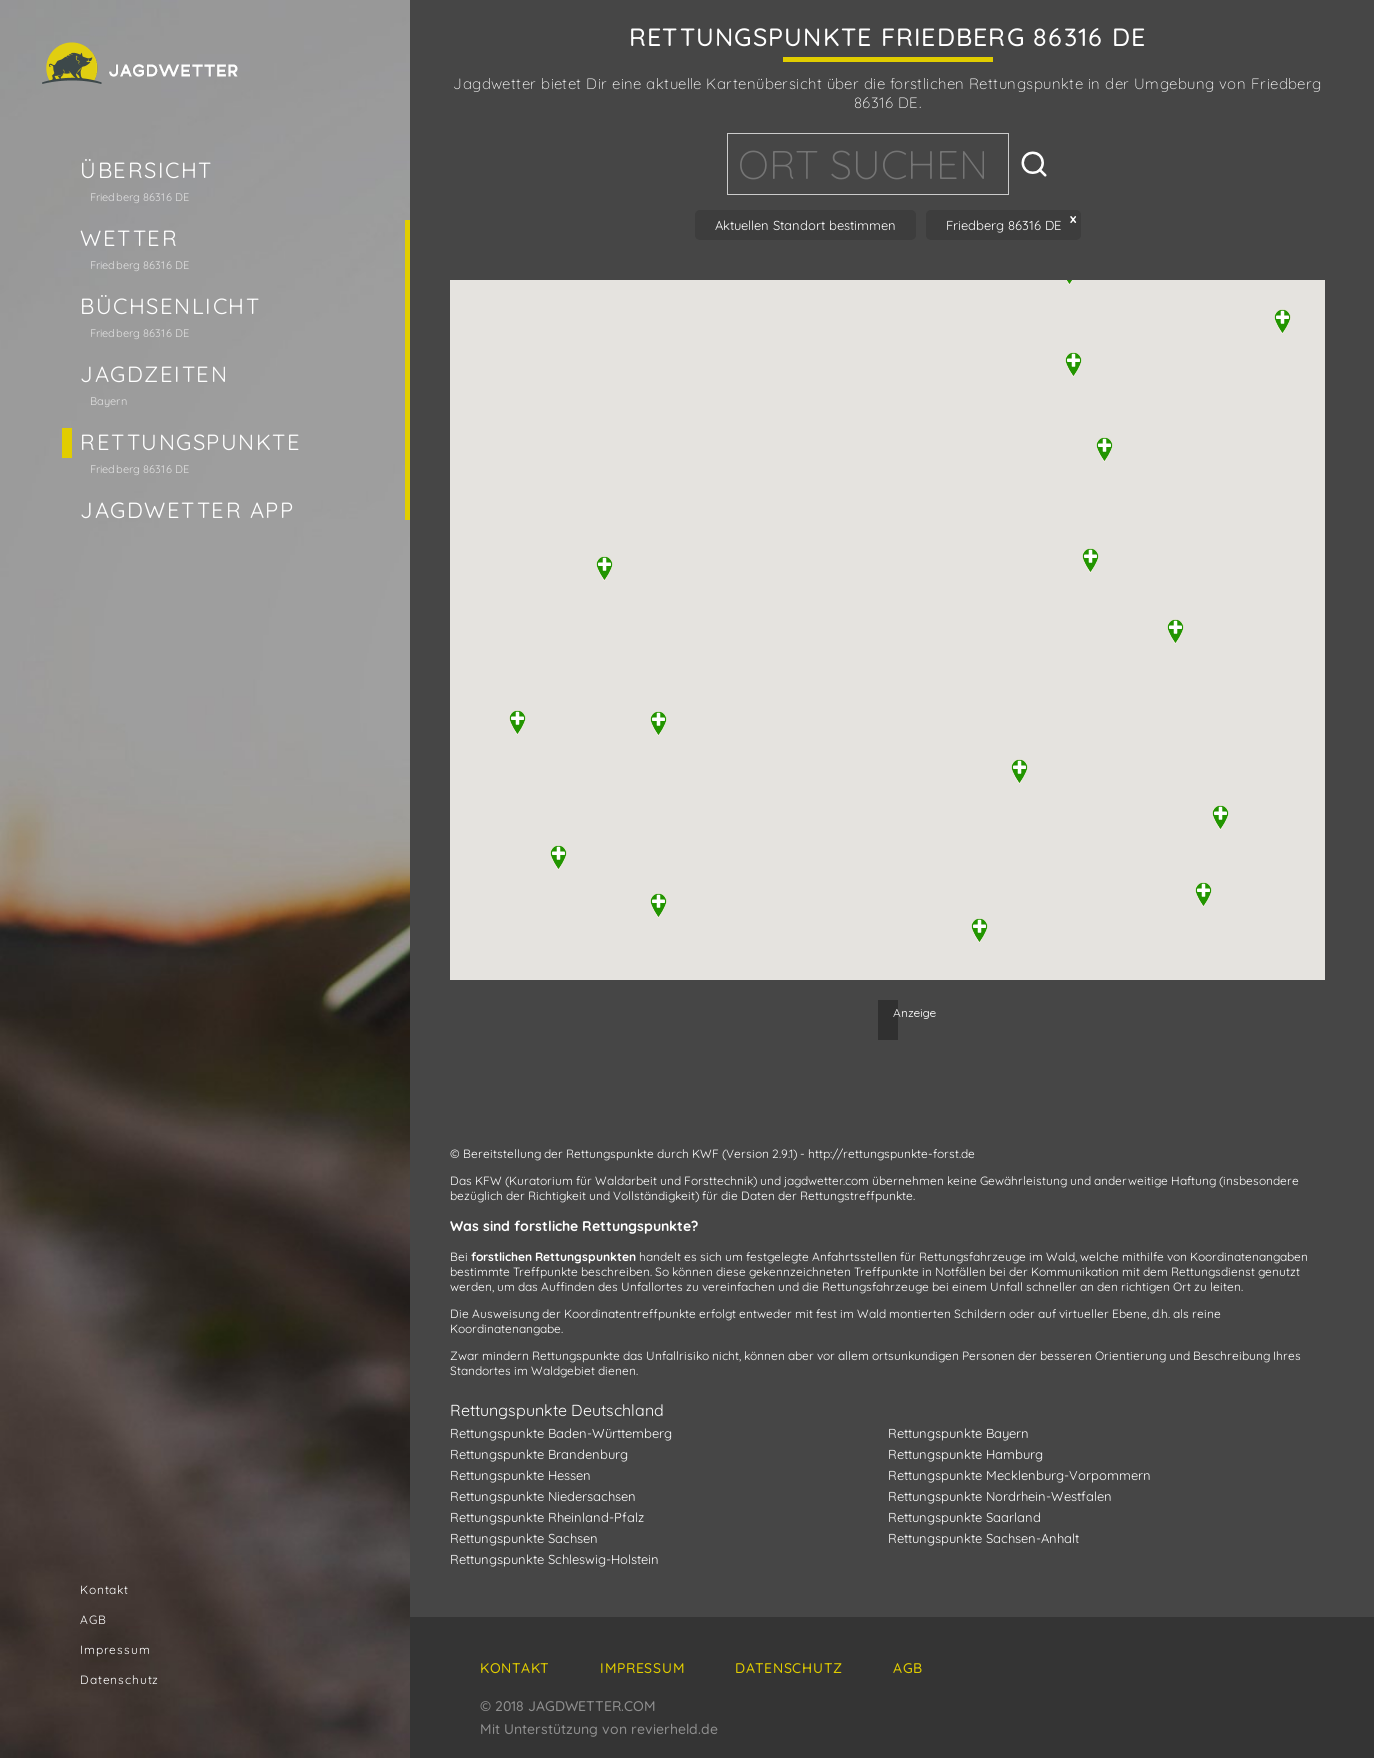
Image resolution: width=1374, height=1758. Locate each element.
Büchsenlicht (170, 306)
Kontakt (104, 1589)
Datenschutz (119, 1679)
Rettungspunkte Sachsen (524, 1538)
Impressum (115, 1649)
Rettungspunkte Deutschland (557, 1410)
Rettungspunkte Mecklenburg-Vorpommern (1019, 1475)
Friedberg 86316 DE (1003, 225)
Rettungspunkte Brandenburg (539, 1454)
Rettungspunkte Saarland (964, 1517)
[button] (1019, 771)
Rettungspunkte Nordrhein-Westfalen (1000, 1496)
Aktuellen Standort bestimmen (805, 225)
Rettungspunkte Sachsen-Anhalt (983, 1538)
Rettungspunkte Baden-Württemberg (561, 1433)
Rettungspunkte (191, 442)
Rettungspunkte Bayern (958, 1433)
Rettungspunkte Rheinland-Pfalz (547, 1517)
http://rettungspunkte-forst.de (891, 1153)
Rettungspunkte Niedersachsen (543, 1496)
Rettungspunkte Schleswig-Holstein (554, 1559)
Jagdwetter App (187, 510)
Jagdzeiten (154, 374)
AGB (93, 1619)
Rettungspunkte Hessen (520, 1475)
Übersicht (146, 170)
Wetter (129, 238)
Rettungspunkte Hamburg (965, 1454)
